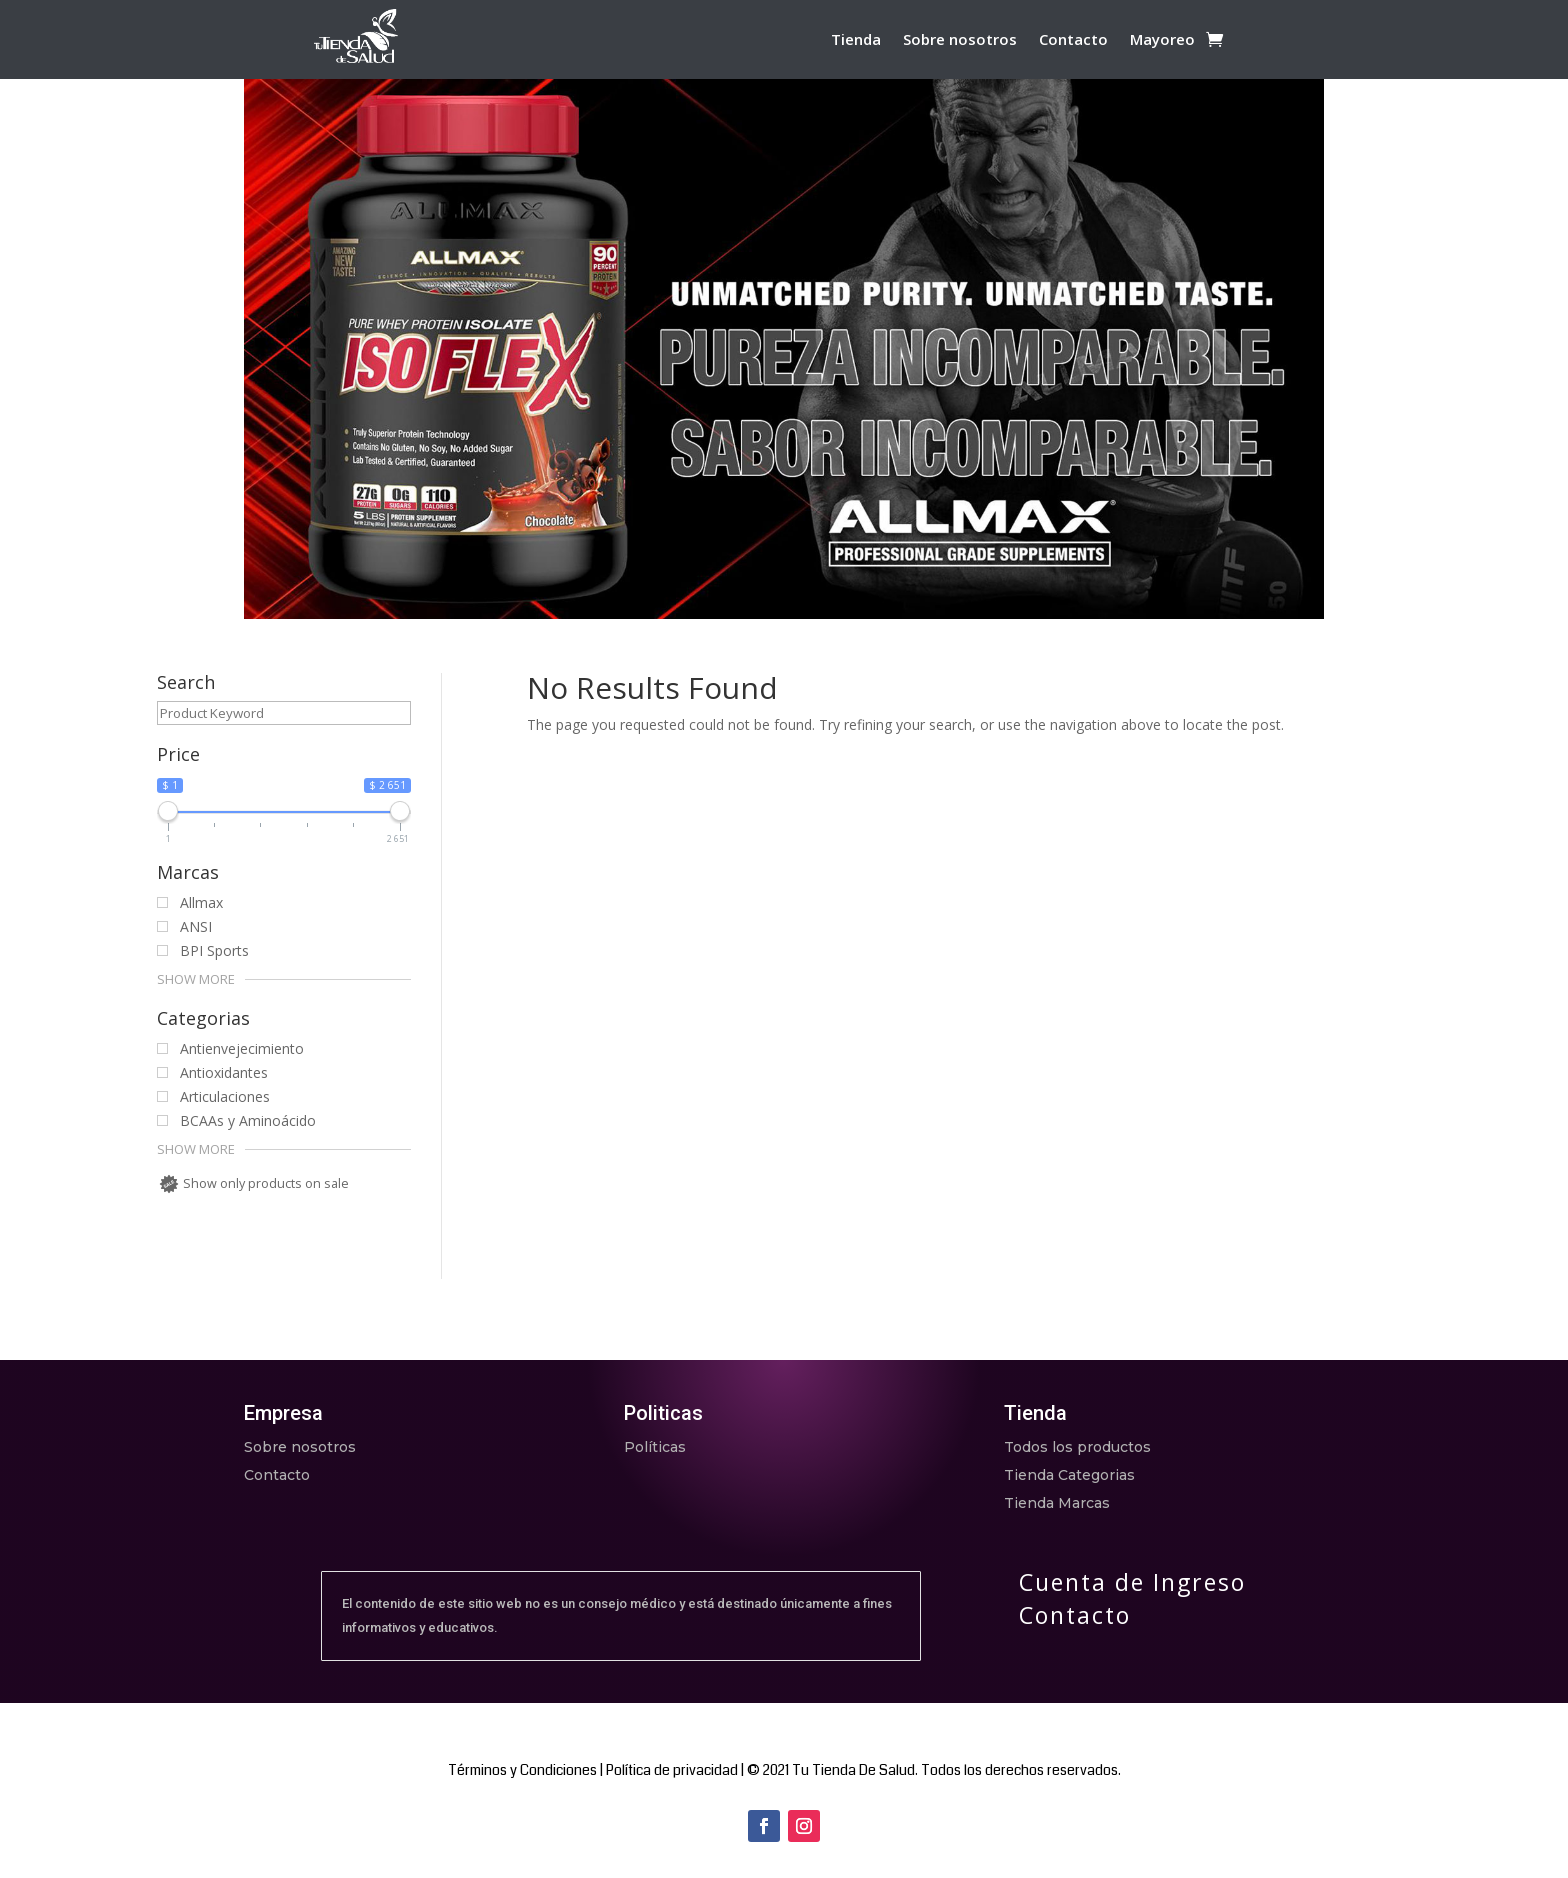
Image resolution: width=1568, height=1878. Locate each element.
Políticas (655, 1447)
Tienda (856, 40)
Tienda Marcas (1057, 1503)
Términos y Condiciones (522, 1770)
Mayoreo (1162, 40)
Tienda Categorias (1069, 1475)
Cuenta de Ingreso (1132, 1582)
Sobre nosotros (960, 40)
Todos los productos (1077, 1447)
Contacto (1073, 40)
